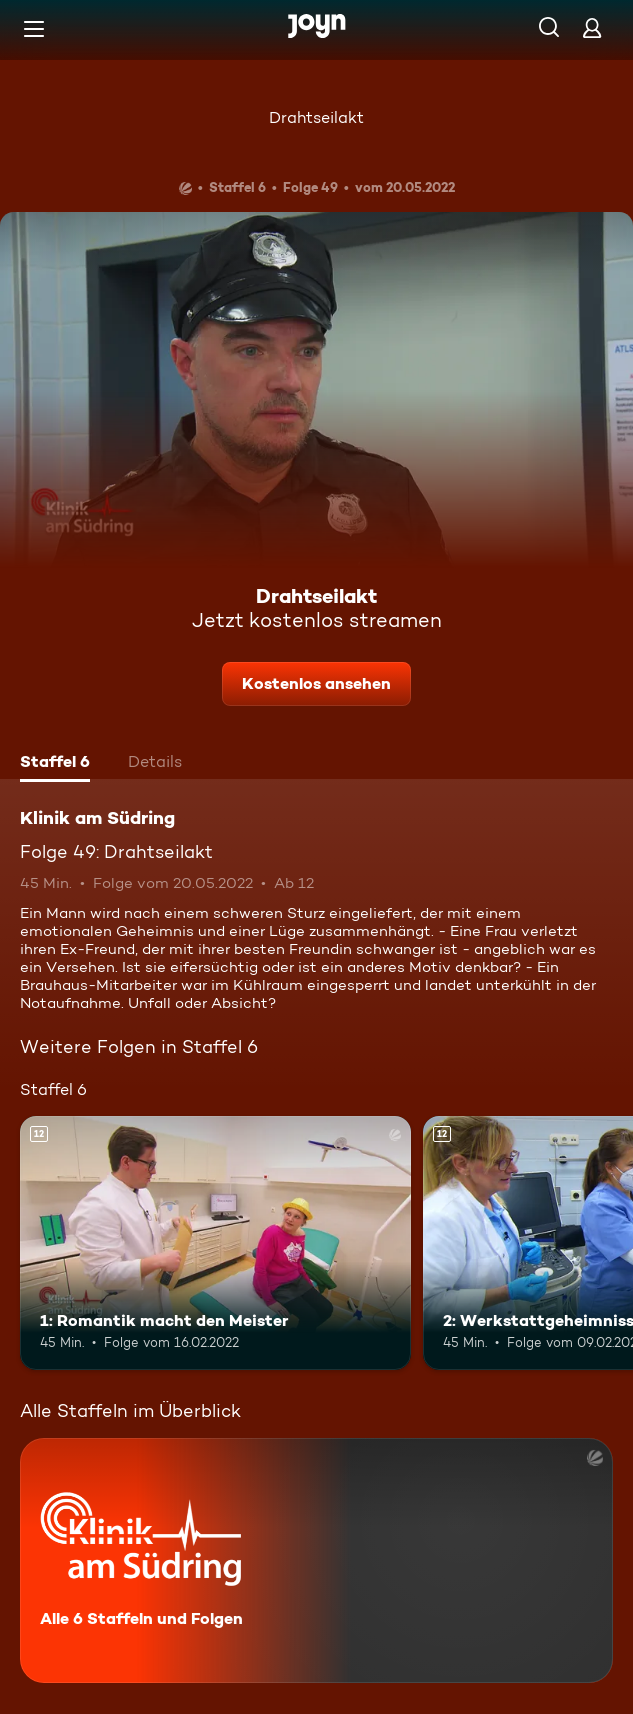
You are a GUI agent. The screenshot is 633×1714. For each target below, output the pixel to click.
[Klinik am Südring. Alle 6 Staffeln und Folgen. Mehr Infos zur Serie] (316, 1560)
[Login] (592, 27)
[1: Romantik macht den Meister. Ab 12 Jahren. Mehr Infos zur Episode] (215, 1243)
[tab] (55, 764)
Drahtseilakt (316, 117)
